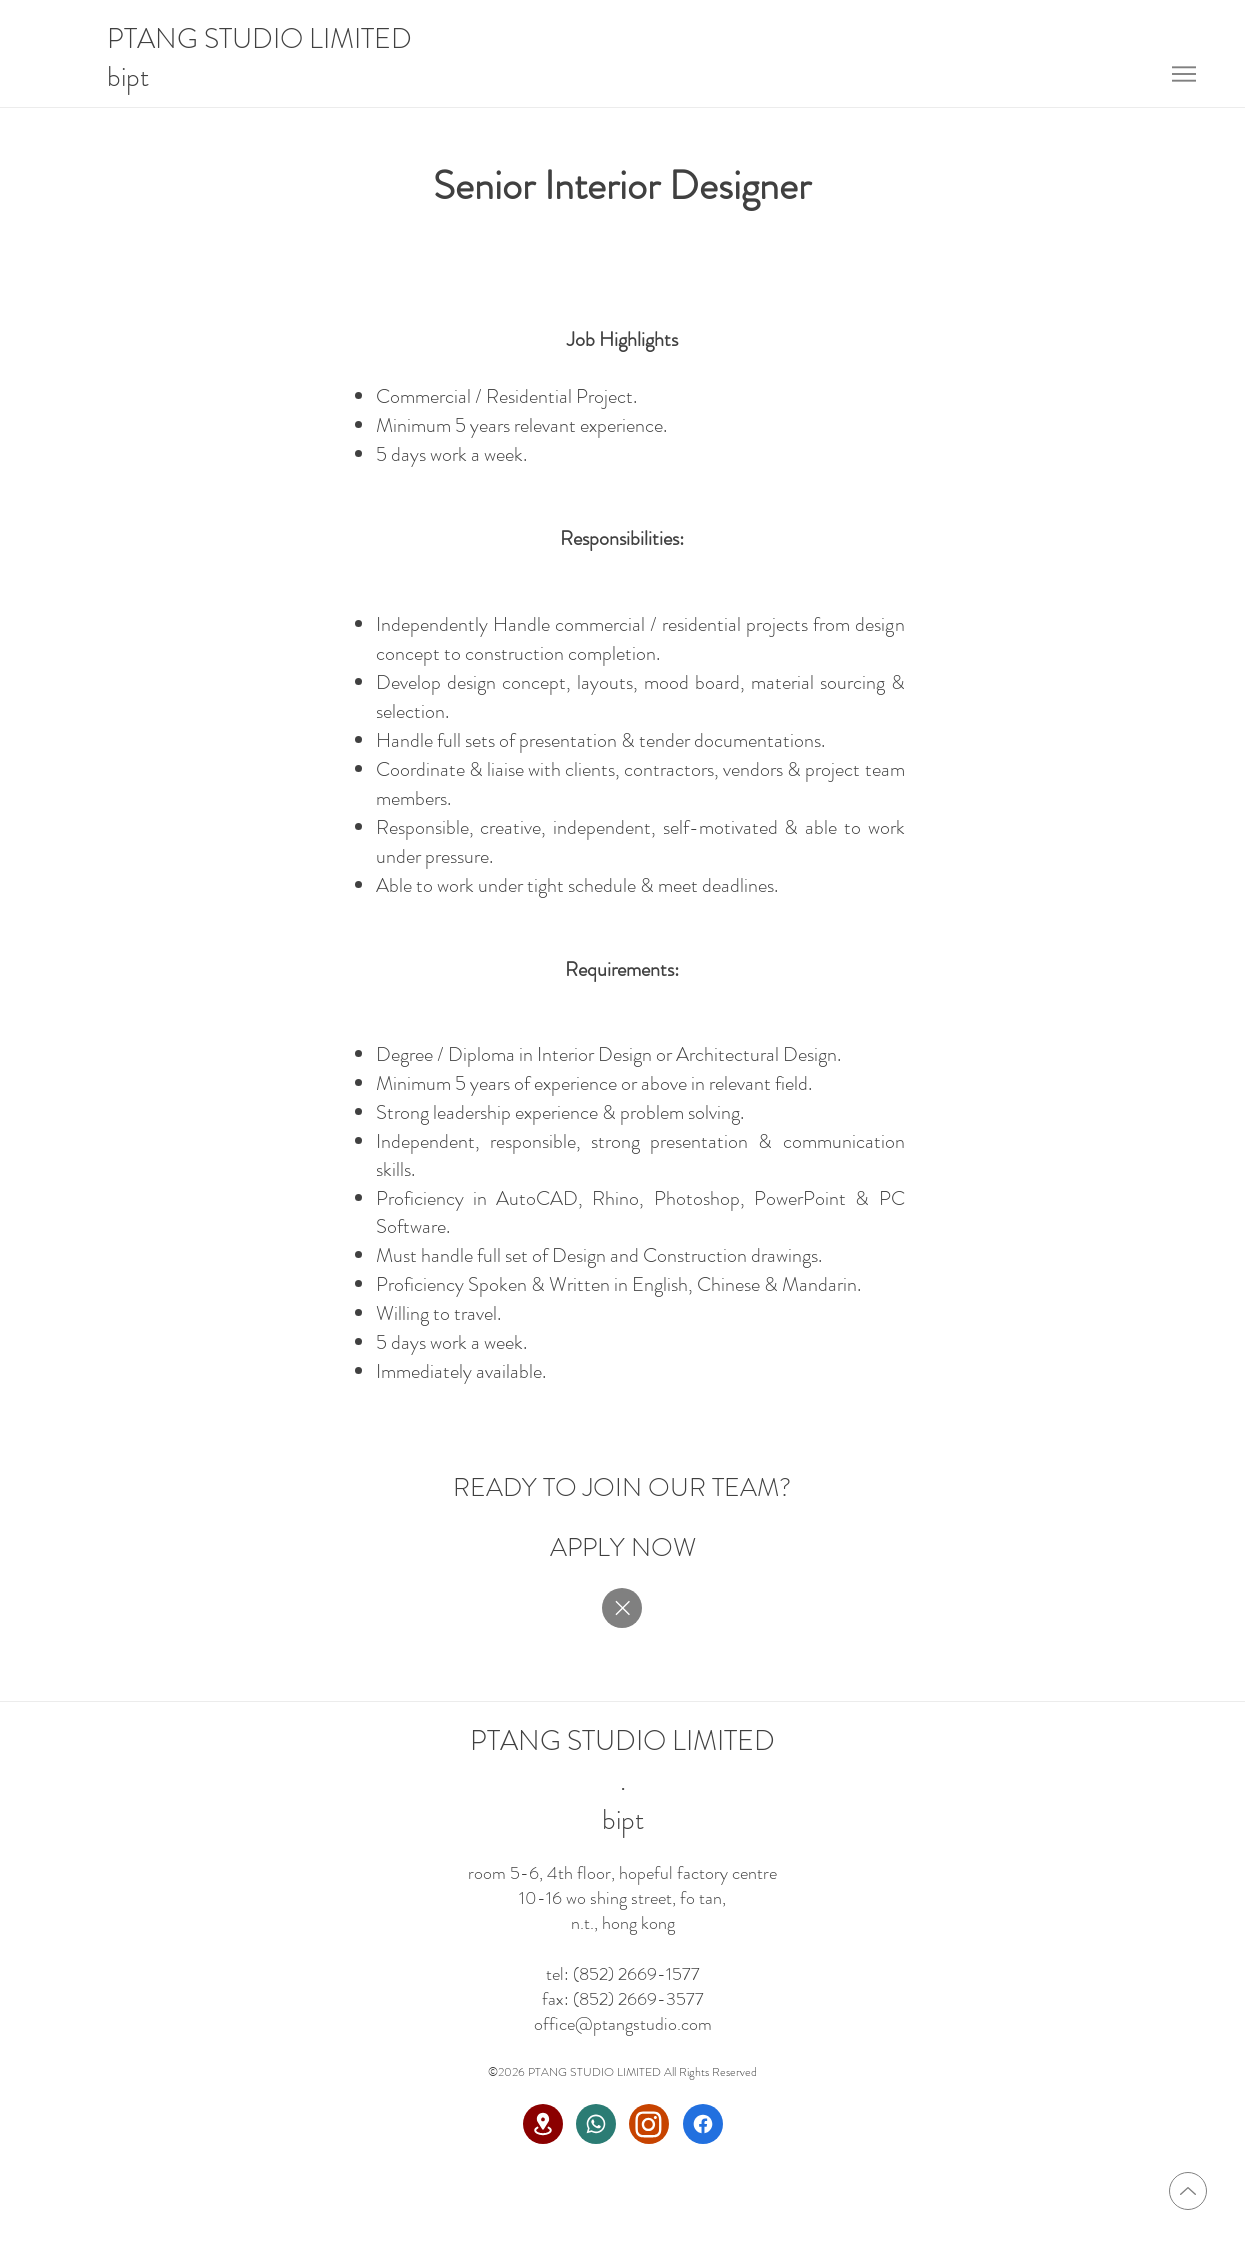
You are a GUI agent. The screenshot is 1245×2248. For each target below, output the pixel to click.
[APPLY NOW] (623, 1547)
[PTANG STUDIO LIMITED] (263, 40)
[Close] (622, 1608)
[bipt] (135, 78)
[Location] (543, 2124)
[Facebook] (703, 2124)
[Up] (1188, 2191)
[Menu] (1184, 74)
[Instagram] (649, 2124)
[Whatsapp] (596, 2124)
